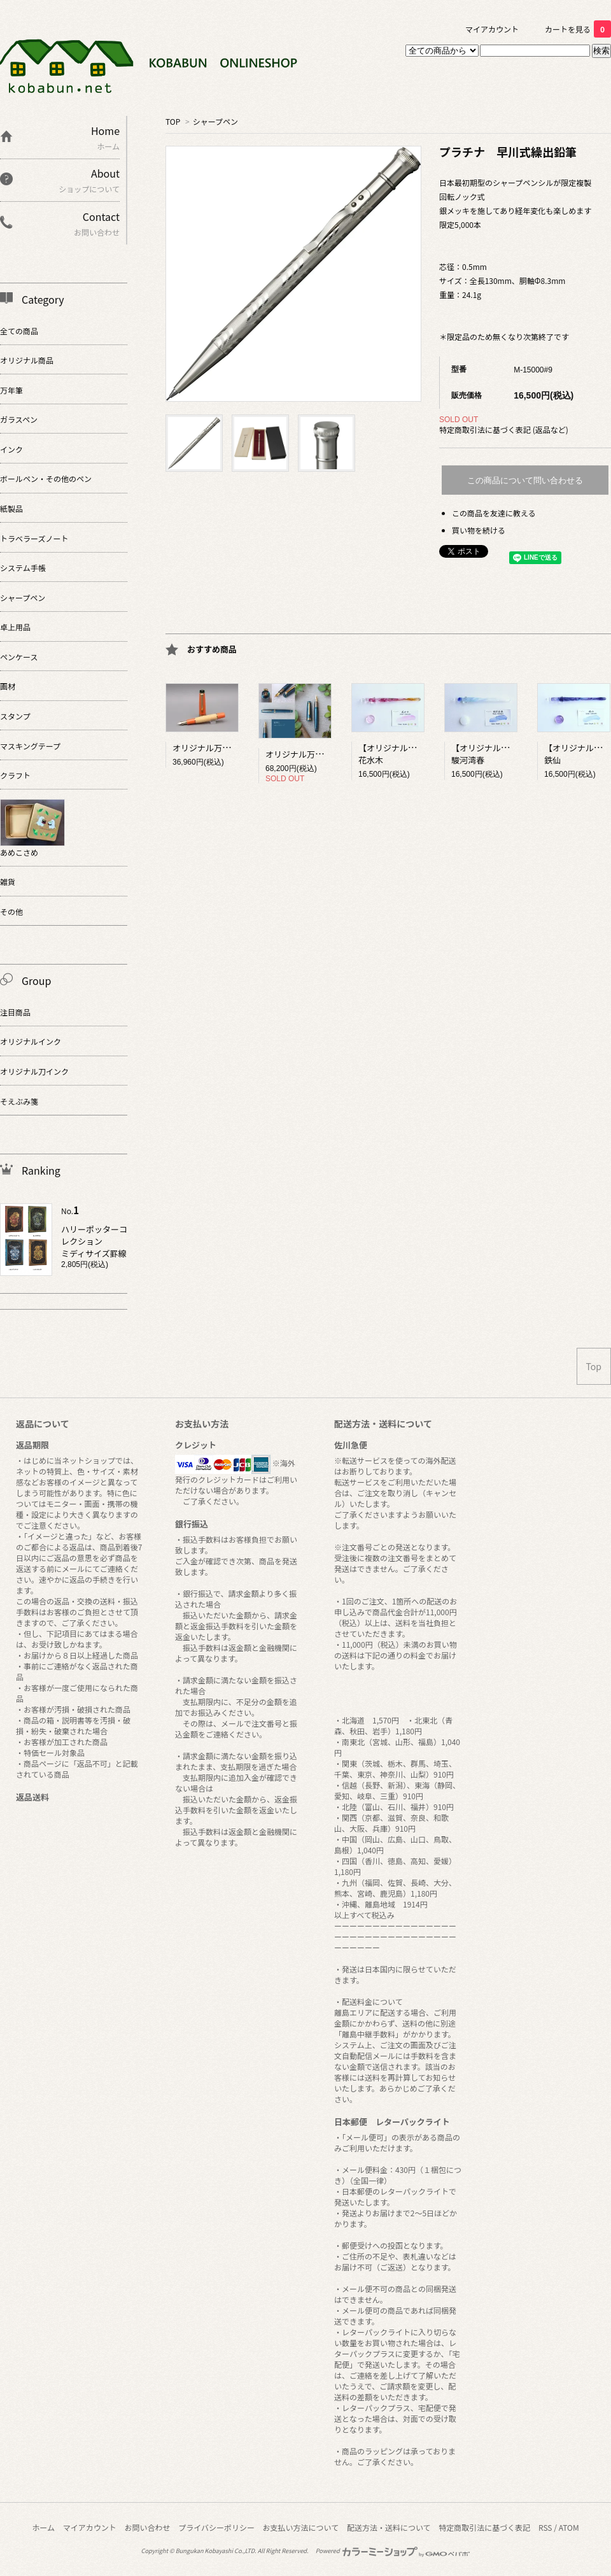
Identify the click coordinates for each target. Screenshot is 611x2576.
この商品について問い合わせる (525, 480)
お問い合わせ (147, 2527)
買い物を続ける (478, 530)
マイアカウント (492, 29)
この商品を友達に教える (494, 512)
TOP (172, 121)
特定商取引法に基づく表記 (484, 2527)
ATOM (569, 2527)
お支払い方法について (301, 2527)
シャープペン (215, 121)
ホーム (43, 2527)
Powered (393, 2550)
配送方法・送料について (389, 2527)
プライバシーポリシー (216, 2527)
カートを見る (578, 29)
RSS (545, 2527)
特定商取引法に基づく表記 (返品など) (503, 429)
